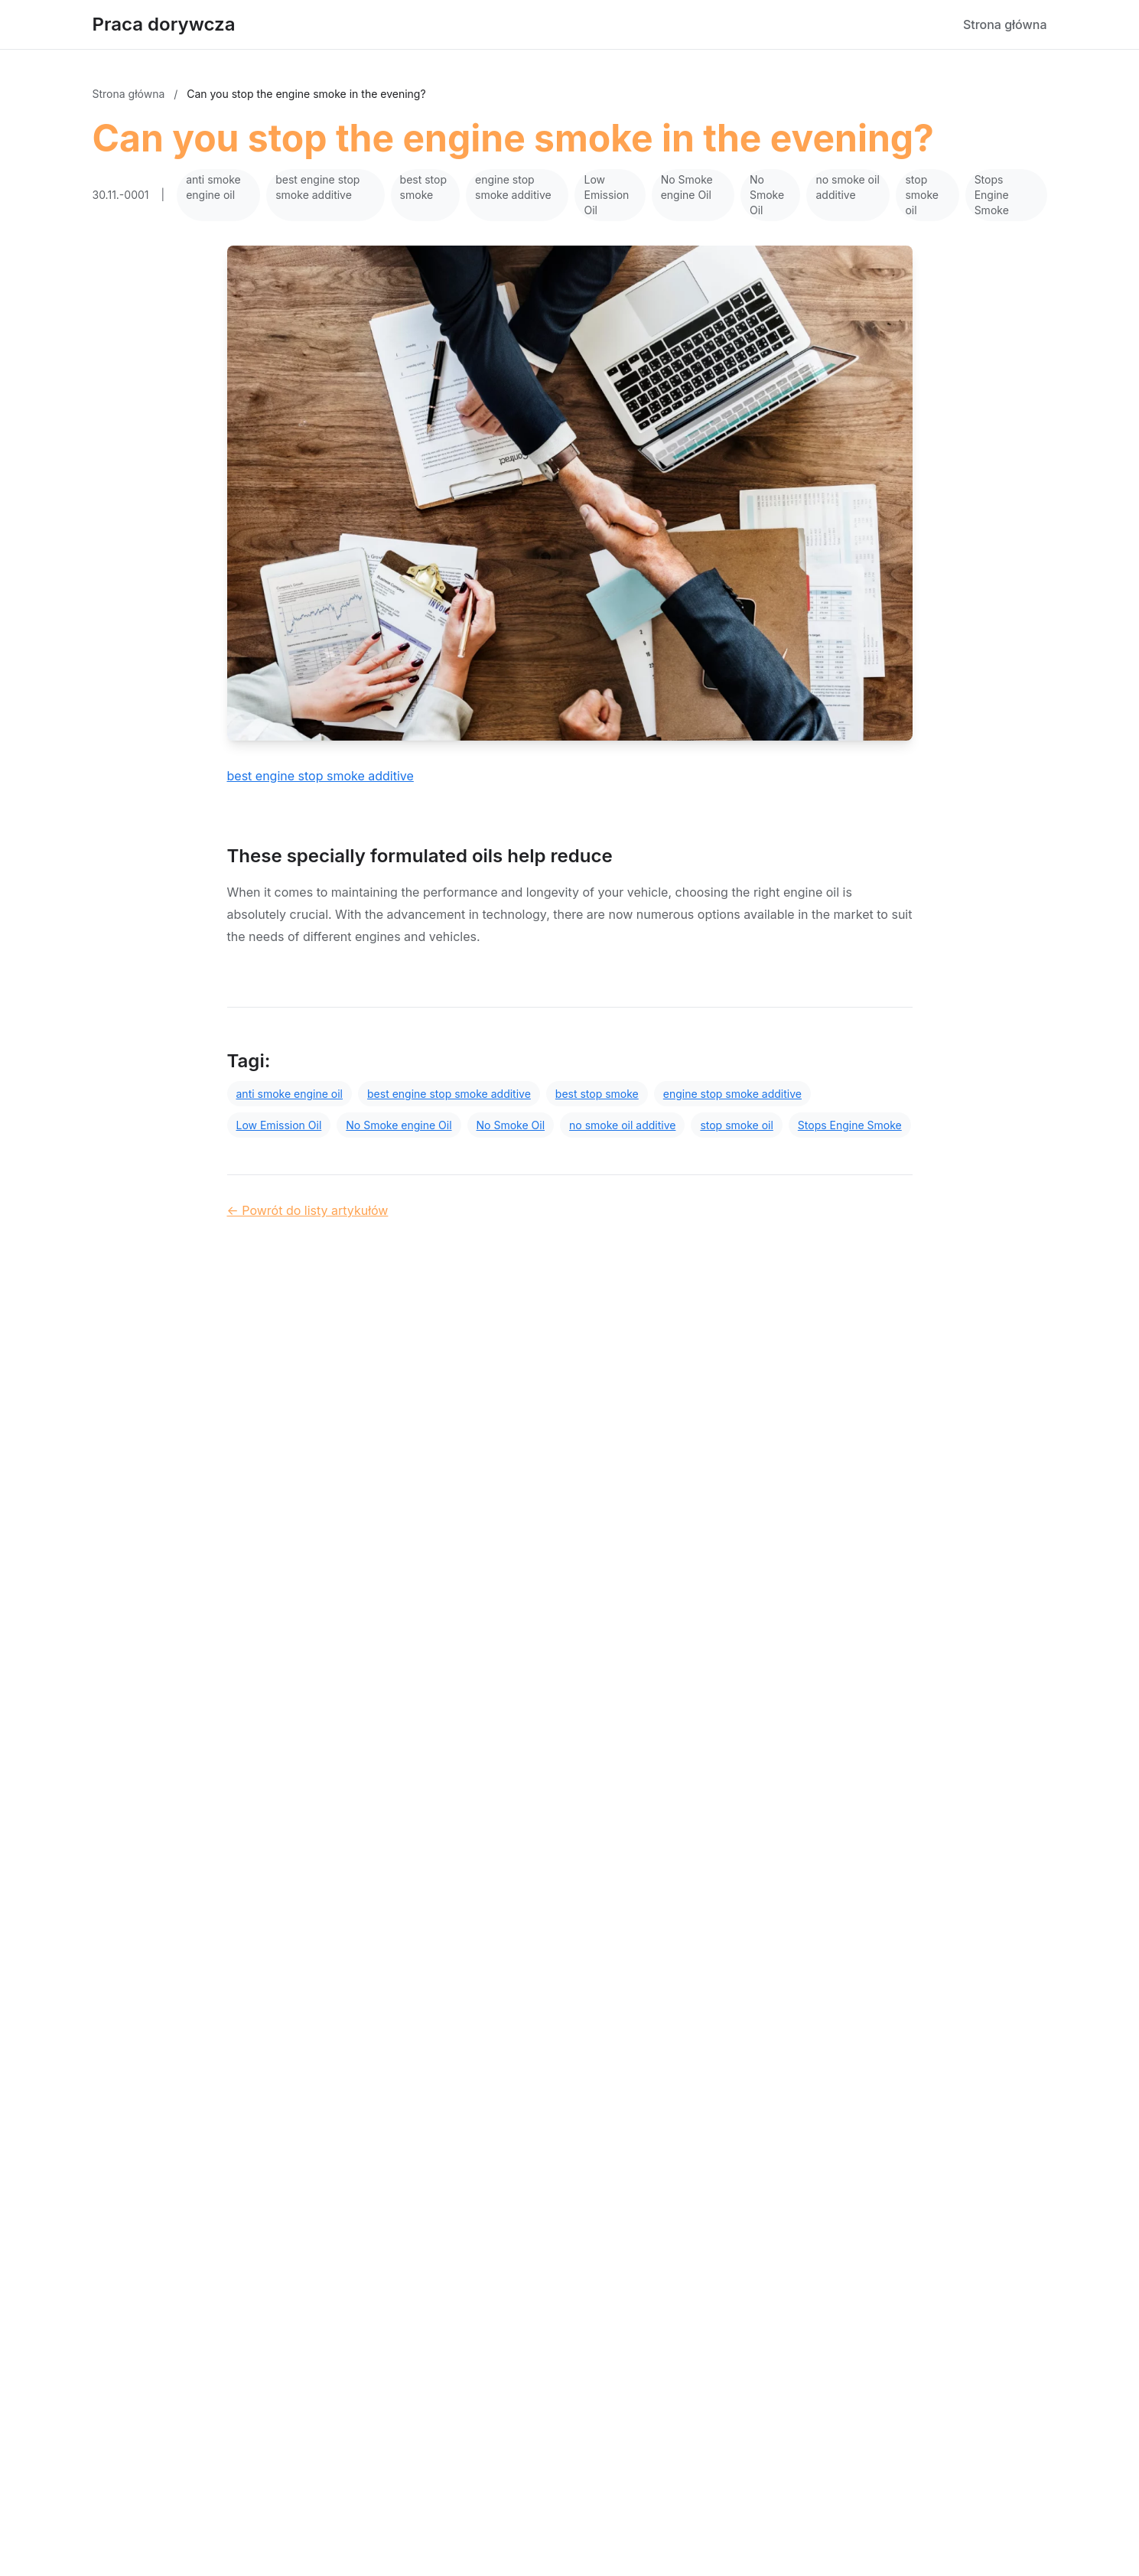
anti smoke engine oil (213, 187)
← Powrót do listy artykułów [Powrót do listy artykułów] (308, 1210)
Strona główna (1005, 24)
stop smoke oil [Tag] (736, 1125)
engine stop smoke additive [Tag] (732, 1093)
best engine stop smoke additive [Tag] (449, 1093)
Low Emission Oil (606, 195)
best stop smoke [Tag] (597, 1093)
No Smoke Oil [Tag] (511, 1125)
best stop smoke (423, 187)
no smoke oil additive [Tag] (622, 1125)
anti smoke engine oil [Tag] (289, 1093)
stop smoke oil (922, 195)
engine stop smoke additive (513, 187)
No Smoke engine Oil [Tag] (398, 1125)
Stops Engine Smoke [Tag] (850, 1125)
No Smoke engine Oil (687, 187)
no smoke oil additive (847, 187)
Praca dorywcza (164, 24)
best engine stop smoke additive (317, 187)
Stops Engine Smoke (992, 195)
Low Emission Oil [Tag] (279, 1125)
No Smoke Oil (767, 195)
